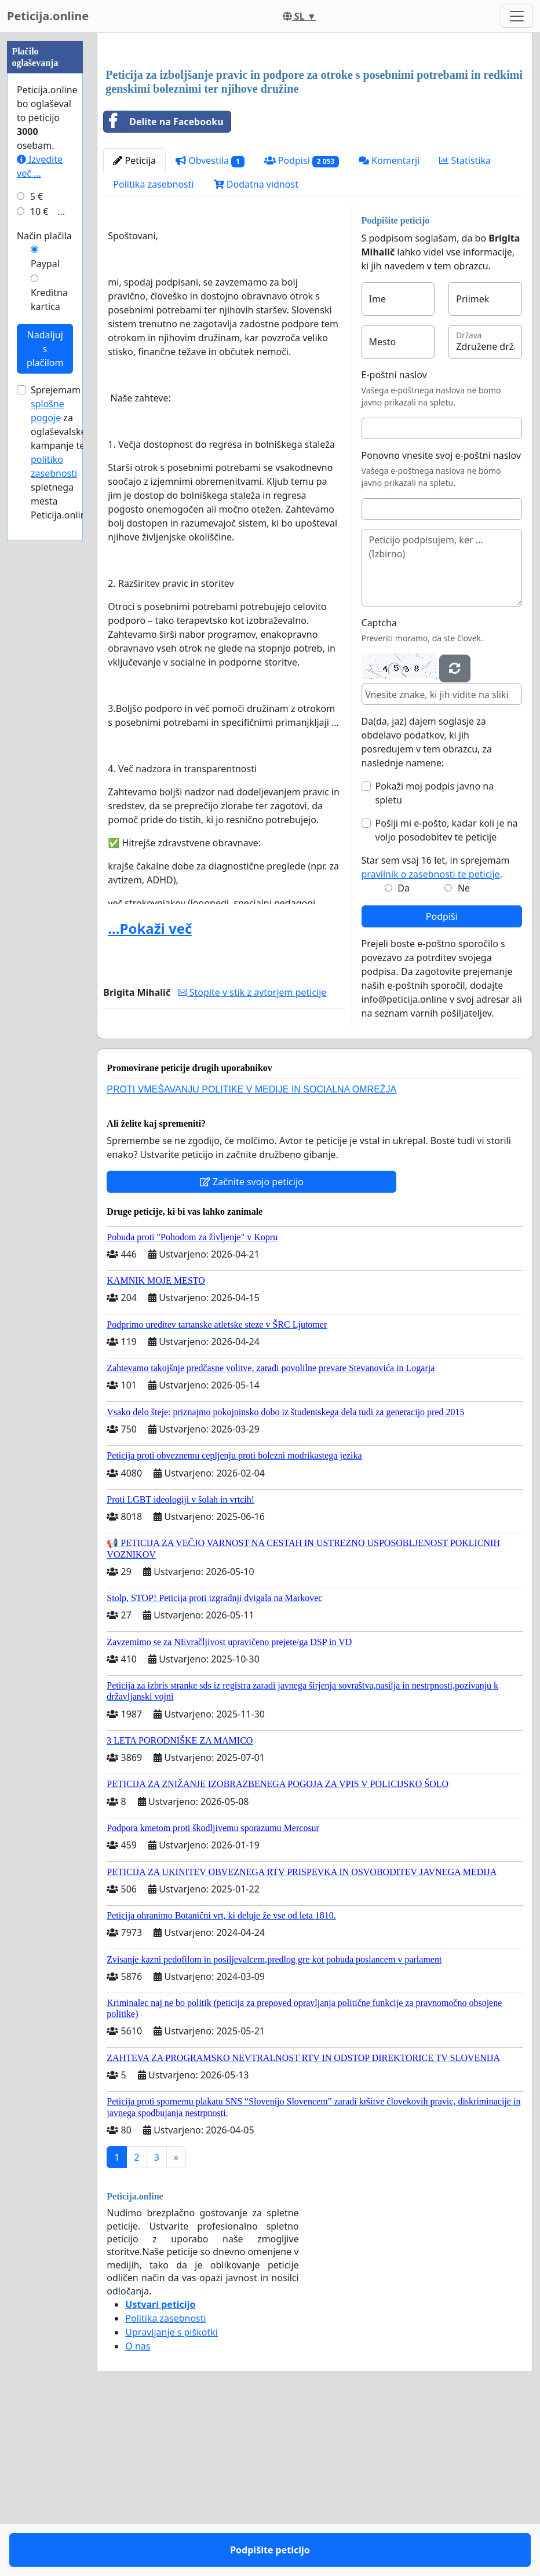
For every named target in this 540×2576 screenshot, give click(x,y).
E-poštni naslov (394, 537)
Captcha (379, 785)
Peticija (134, 322)
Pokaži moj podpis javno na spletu (434, 955)
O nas (137, 2508)
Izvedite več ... (40, 513)
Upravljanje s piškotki (171, 2494)
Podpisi (301, 323)
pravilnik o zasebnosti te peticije (431, 1036)
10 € (39, 559)
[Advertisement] (315, 133)
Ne (464, 1050)
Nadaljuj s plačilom (45, 696)
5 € (36, 544)
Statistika (465, 322)
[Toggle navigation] (517, 16)
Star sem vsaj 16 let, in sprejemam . (436, 1029)
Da (403, 1050)
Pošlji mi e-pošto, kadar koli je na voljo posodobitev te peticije (446, 992)
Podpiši (442, 1078)
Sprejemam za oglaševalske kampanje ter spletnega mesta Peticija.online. (62, 800)
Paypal (45, 611)
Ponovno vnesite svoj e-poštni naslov (441, 617)
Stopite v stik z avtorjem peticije (252, 1154)
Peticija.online (48, 16)
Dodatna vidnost (256, 346)
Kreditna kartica (49, 647)
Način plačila (44, 583)
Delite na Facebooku (163, 283)
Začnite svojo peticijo (252, 1344)
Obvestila (210, 323)
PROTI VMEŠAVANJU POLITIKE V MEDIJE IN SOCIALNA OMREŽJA (251, 1251)
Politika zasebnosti (153, 346)
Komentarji (389, 322)
